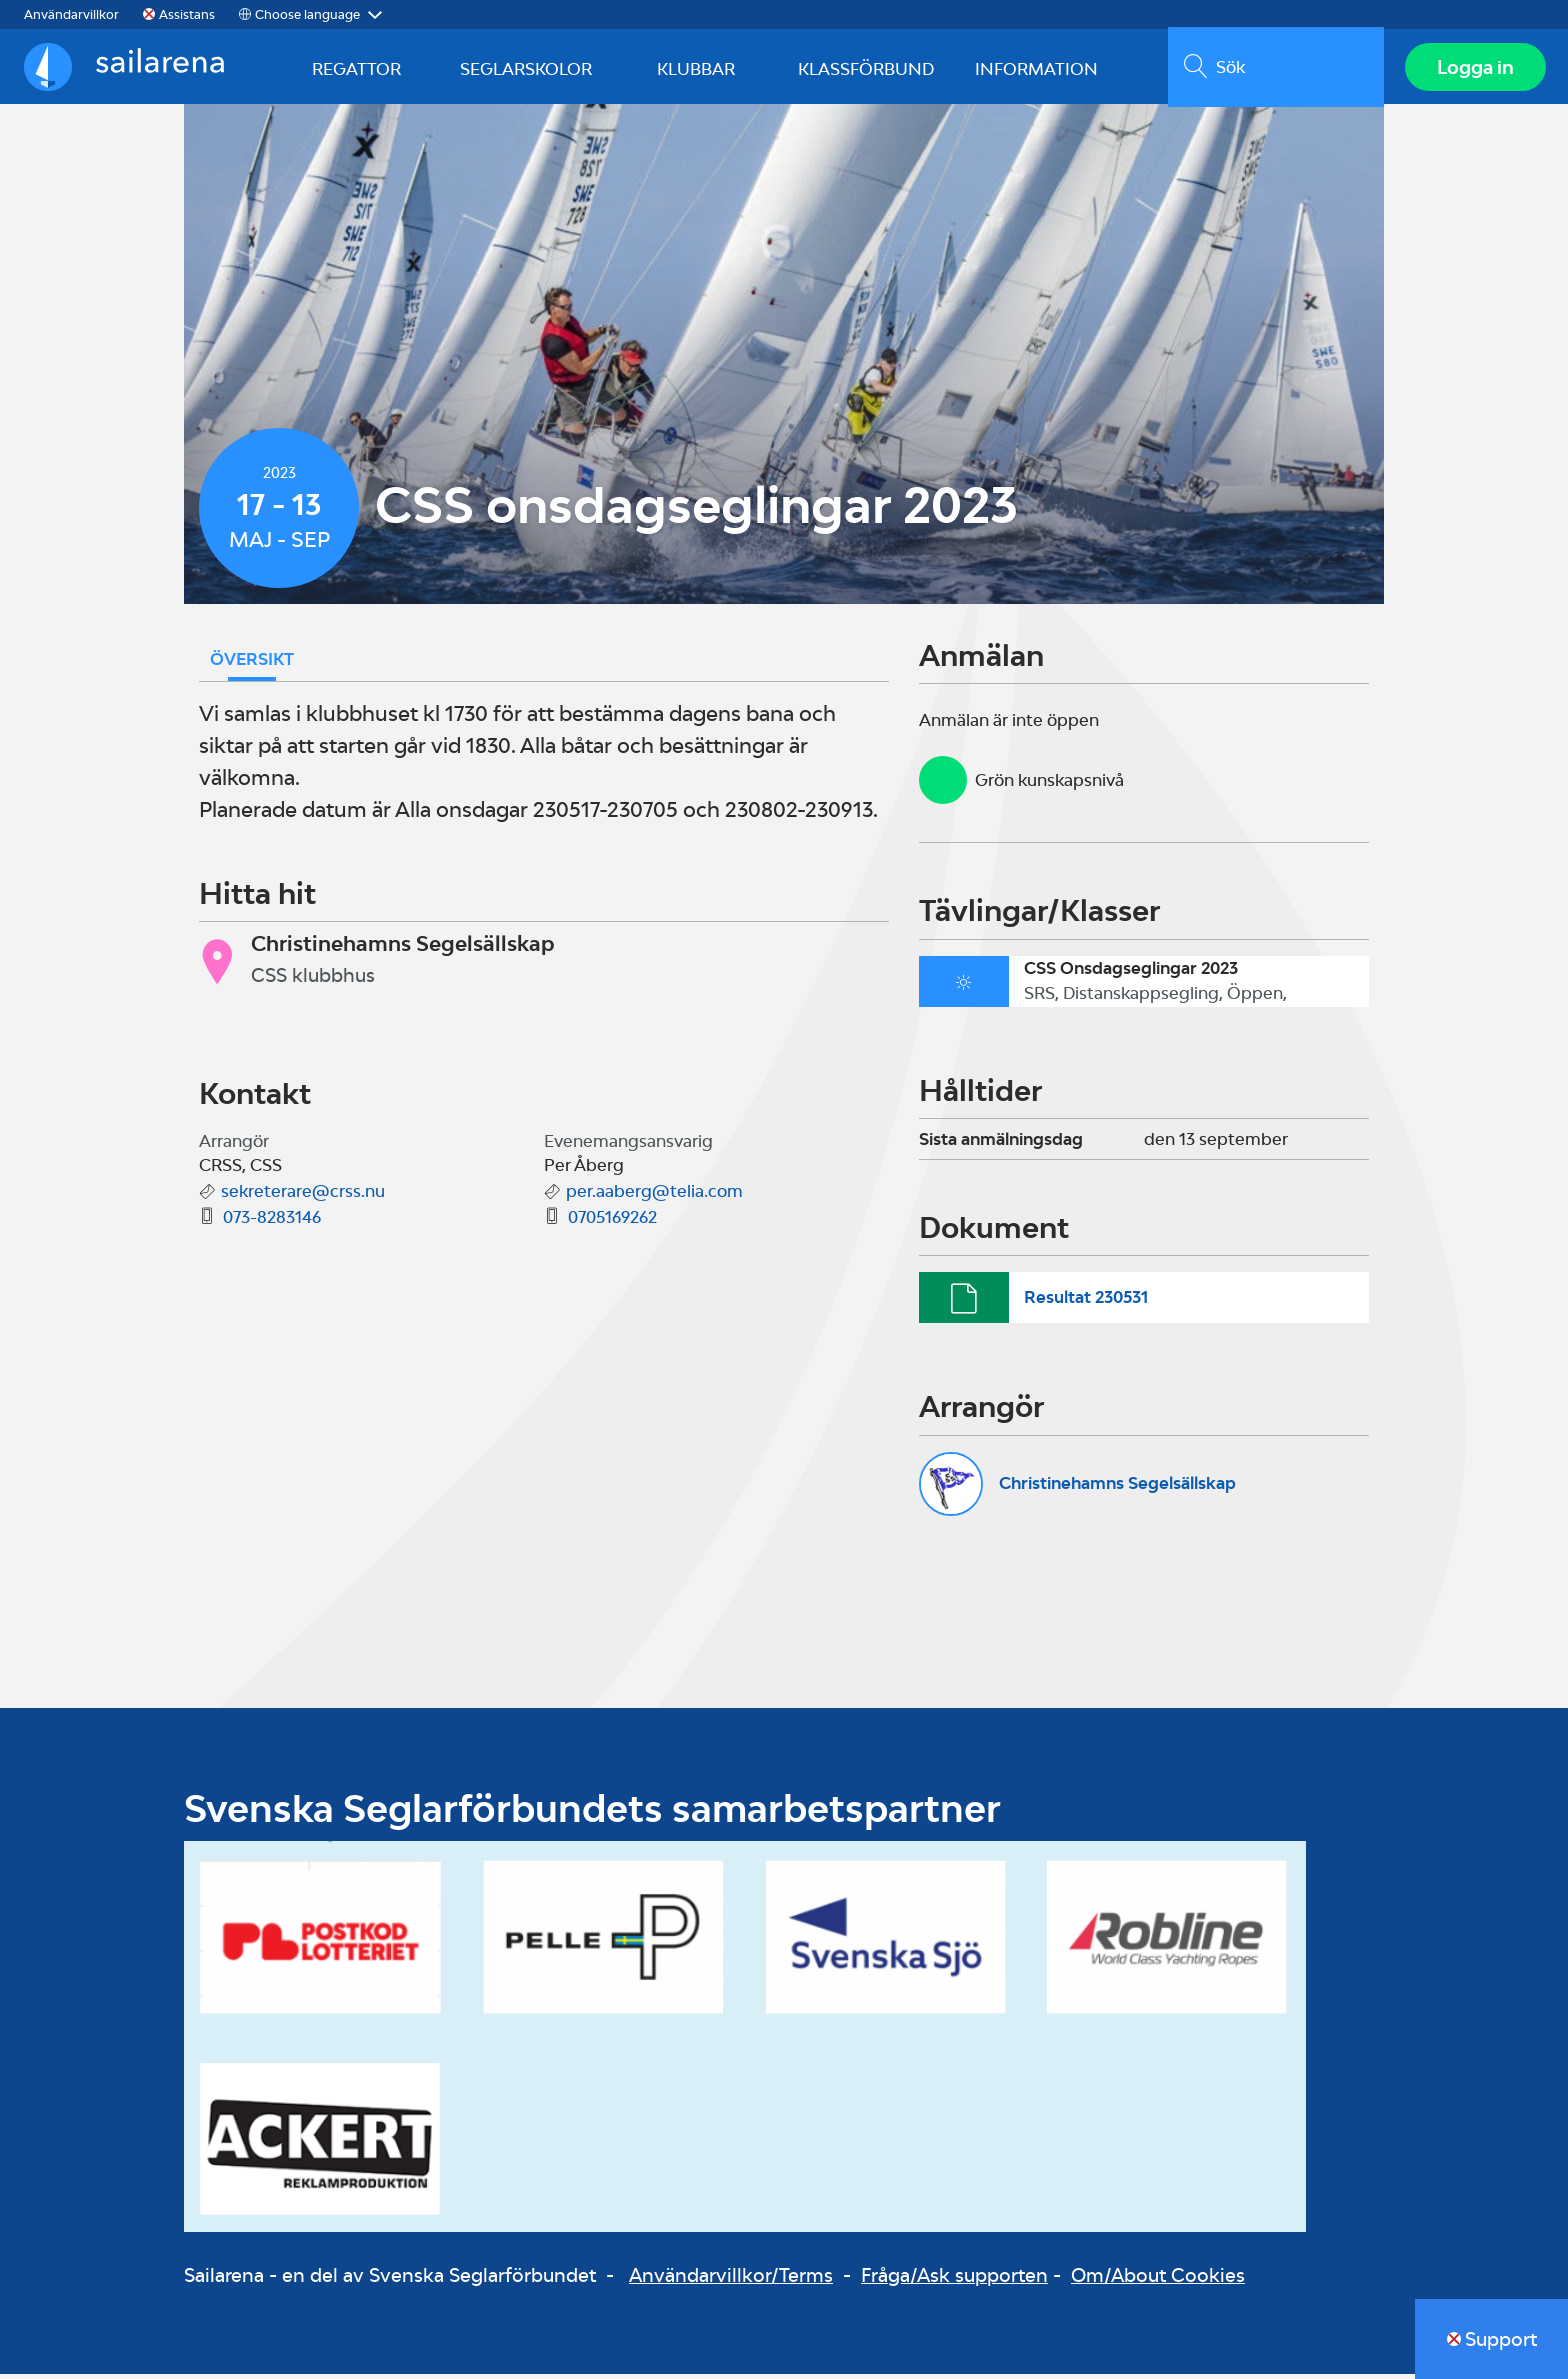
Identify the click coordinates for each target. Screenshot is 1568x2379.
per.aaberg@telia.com (654, 1196)
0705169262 (612, 1222)
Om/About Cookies (1158, 2279)
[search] (1273, 69)
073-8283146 (272, 1222)
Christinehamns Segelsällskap (1117, 1488)
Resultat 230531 (1086, 1302)
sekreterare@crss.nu (303, 1196)
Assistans (187, 14)
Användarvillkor (71, 14)
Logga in (1473, 69)
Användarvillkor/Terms (731, 2279)
